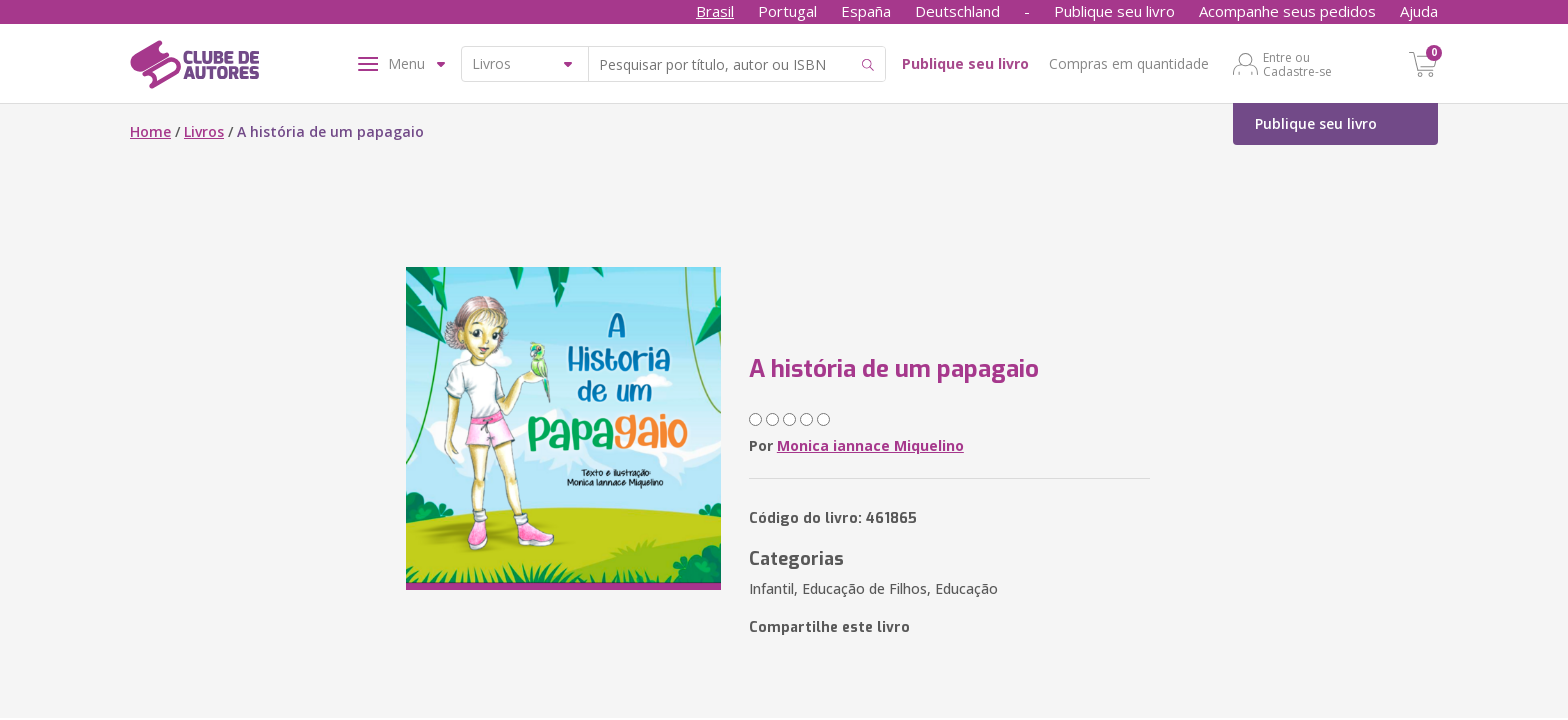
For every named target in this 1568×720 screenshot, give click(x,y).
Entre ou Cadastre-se (1297, 64)
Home (150, 131)
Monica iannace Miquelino (870, 445)
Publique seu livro (1114, 11)
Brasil (715, 11)
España (866, 11)
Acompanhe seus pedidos (1287, 11)
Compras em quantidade (1129, 63)
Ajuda (1419, 11)
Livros (204, 131)
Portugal (787, 11)
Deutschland (957, 11)
